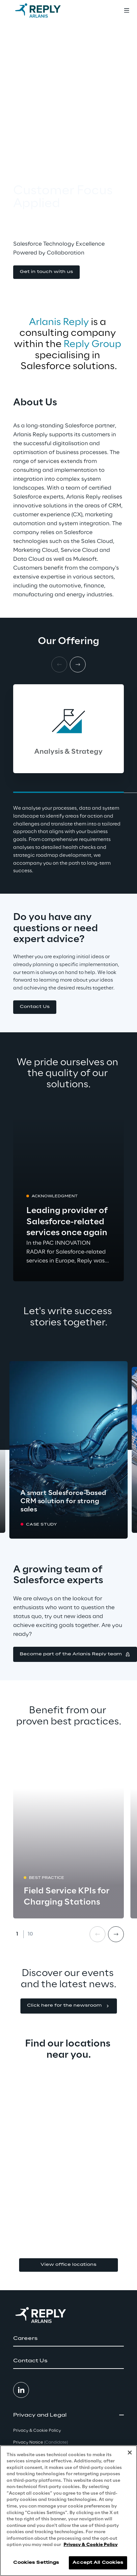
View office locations (68, 2265)
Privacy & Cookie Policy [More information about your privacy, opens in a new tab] (91, 2544)
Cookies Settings (36, 2563)
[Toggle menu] (126, 10)
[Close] (130, 2452)
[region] (68, 2510)
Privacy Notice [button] (40, 2442)
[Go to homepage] (44, 10)
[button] (46, 272)
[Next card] (78, 664)
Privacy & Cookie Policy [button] (37, 2430)
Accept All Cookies (97, 2563)
